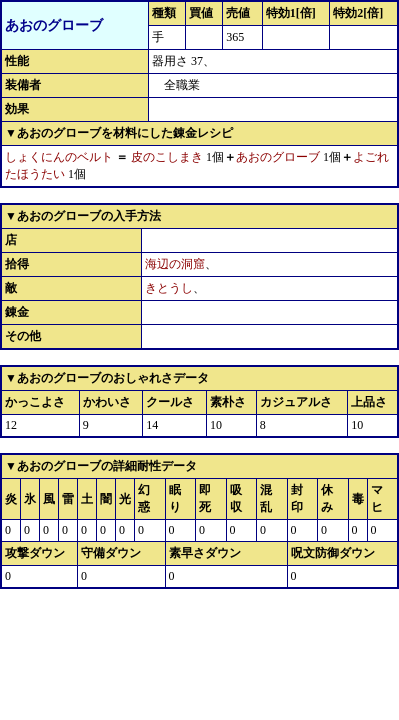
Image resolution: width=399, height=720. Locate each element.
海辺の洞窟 (175, 264)
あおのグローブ (278, 157)
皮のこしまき (167, 157)
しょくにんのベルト (59, 157)
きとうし (169, 288)
